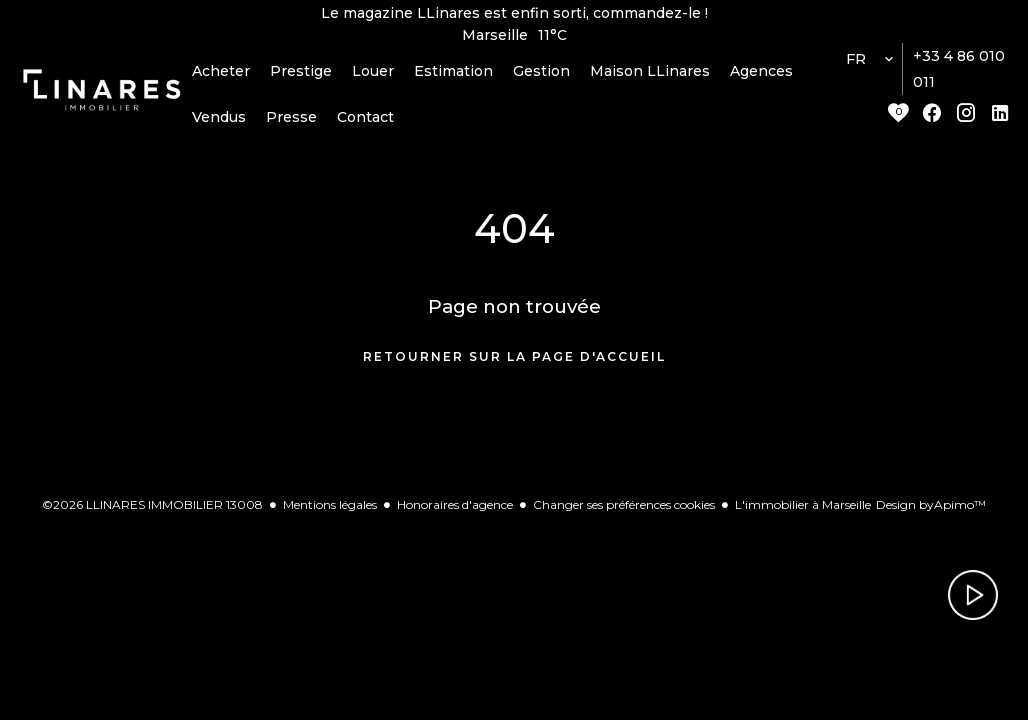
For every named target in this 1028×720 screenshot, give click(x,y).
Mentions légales (330, 510)
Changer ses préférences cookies (624, 510)
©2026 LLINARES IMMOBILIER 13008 (152, 510)
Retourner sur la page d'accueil (514, 363)
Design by (931, 510)
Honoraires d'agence (455, 510)
